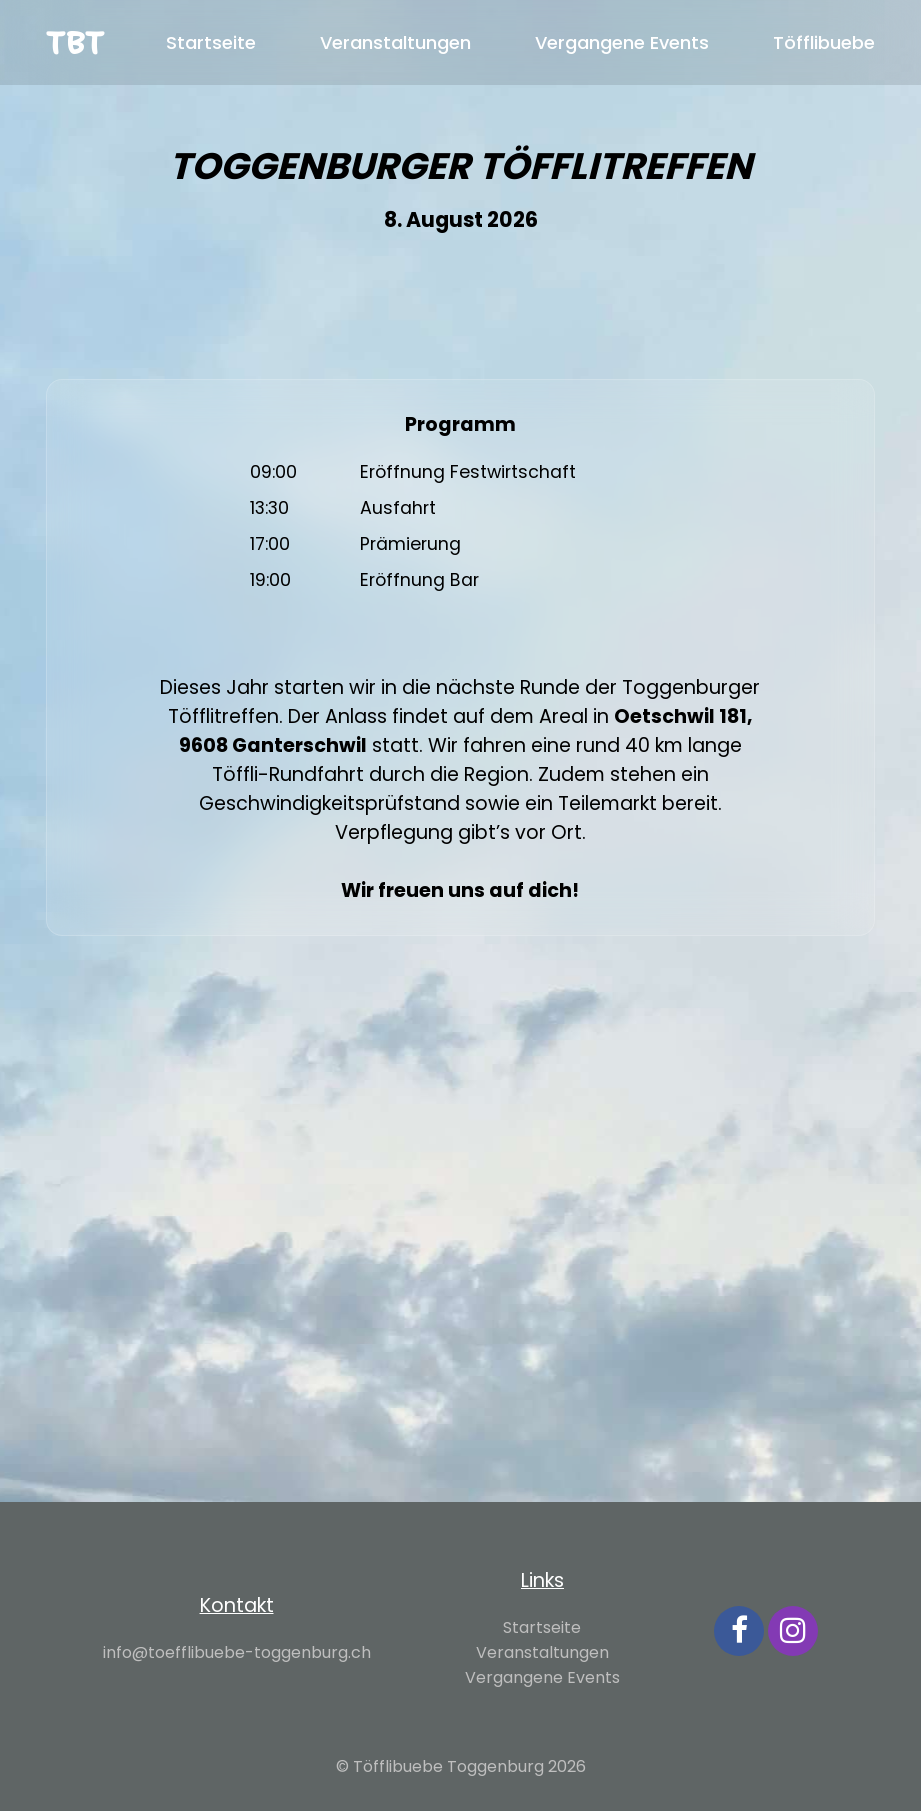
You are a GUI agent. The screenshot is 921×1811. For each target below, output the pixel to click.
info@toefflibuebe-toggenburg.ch (237, 1652)
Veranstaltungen (395, 42)
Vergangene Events (622, 42)
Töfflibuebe (824, 42)
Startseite (211, 42)
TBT (75, 42)
